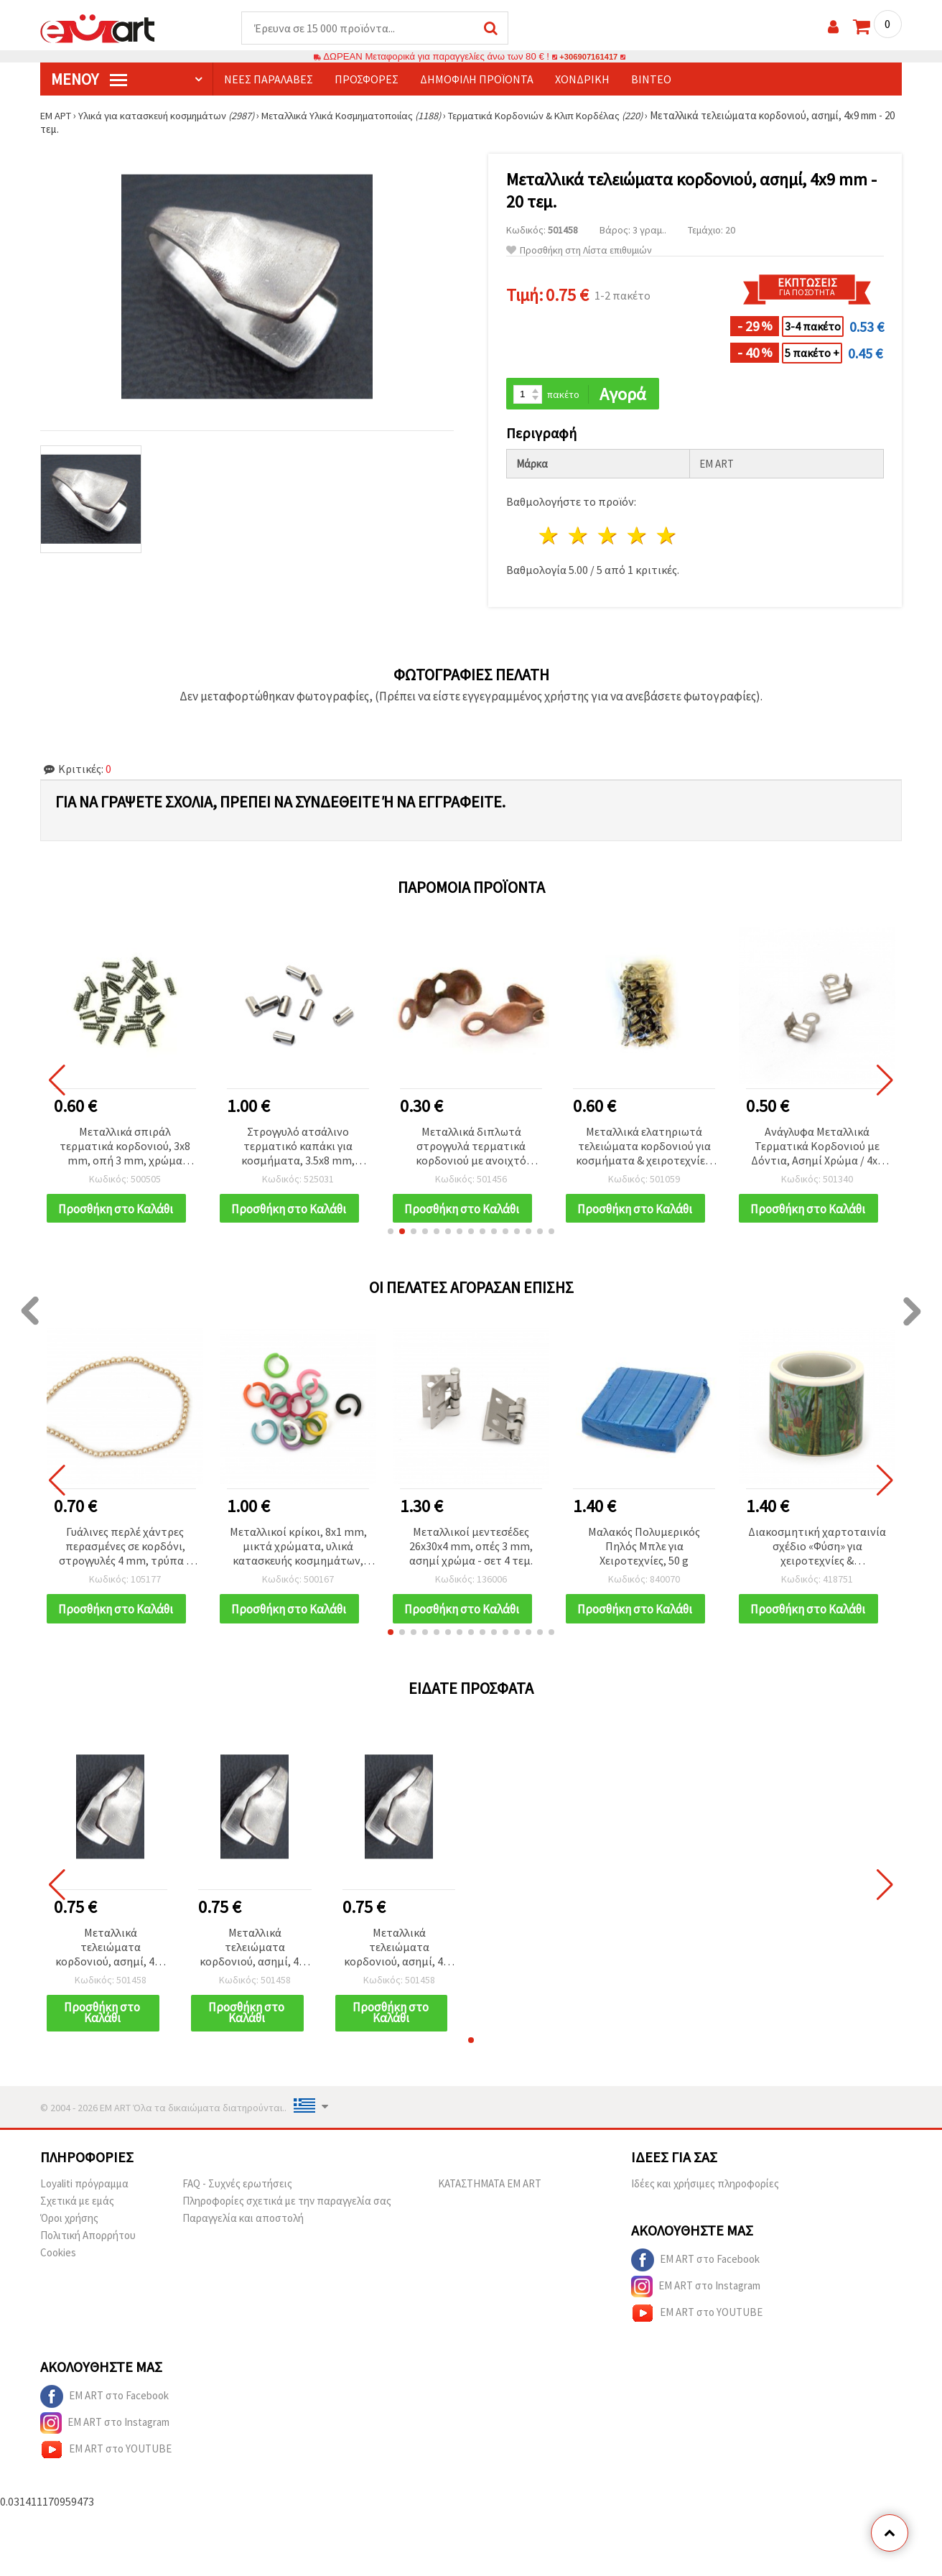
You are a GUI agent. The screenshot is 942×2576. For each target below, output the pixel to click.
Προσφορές (366, 80)
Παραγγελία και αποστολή (243, 2239)
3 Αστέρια (608, 537)
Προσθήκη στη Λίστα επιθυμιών (579, 251)
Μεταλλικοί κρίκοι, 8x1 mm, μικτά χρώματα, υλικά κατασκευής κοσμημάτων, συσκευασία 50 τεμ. (298, 1557)
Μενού (89, 80)
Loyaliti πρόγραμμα (84, 2204)
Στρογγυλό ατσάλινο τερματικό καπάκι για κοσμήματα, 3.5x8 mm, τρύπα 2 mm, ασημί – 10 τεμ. (298, 1148)
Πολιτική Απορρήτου (88, 2256)
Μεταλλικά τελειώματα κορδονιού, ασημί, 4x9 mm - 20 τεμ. (110, 1967)
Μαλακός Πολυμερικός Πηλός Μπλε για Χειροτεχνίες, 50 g (644, 1556)
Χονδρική (582, 80)
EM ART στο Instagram (695, 2307)
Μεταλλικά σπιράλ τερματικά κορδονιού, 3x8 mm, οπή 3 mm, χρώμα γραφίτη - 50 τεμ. (125, 1148)
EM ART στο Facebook (695, 2280)
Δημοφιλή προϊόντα (476, 80)
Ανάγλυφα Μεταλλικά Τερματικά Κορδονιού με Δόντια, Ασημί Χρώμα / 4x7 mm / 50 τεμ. (817, 1148)
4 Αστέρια (637, 537)
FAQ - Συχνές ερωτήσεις (237, 2204)
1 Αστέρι (549, 537)
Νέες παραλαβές (268, 80)
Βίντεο (651, 80)
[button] (390, 1242)
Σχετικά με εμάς (77, 2221)
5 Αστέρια (666, 537)
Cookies (58, 2273)
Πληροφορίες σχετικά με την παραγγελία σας (286, 2221)
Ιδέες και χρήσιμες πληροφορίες (705, 2204)
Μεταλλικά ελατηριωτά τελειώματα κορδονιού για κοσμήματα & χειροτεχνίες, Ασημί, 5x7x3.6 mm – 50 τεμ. (644, 1148)
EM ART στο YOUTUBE (697, 2333)
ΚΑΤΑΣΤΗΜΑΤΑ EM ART (489, 2204)
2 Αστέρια (579, 537)
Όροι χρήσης (69, 2239)
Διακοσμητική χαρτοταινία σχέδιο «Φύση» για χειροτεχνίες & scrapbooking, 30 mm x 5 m (817, 1557)
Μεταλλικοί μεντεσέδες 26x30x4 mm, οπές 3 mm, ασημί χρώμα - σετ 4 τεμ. (471, 1556)
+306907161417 (588, 57)
